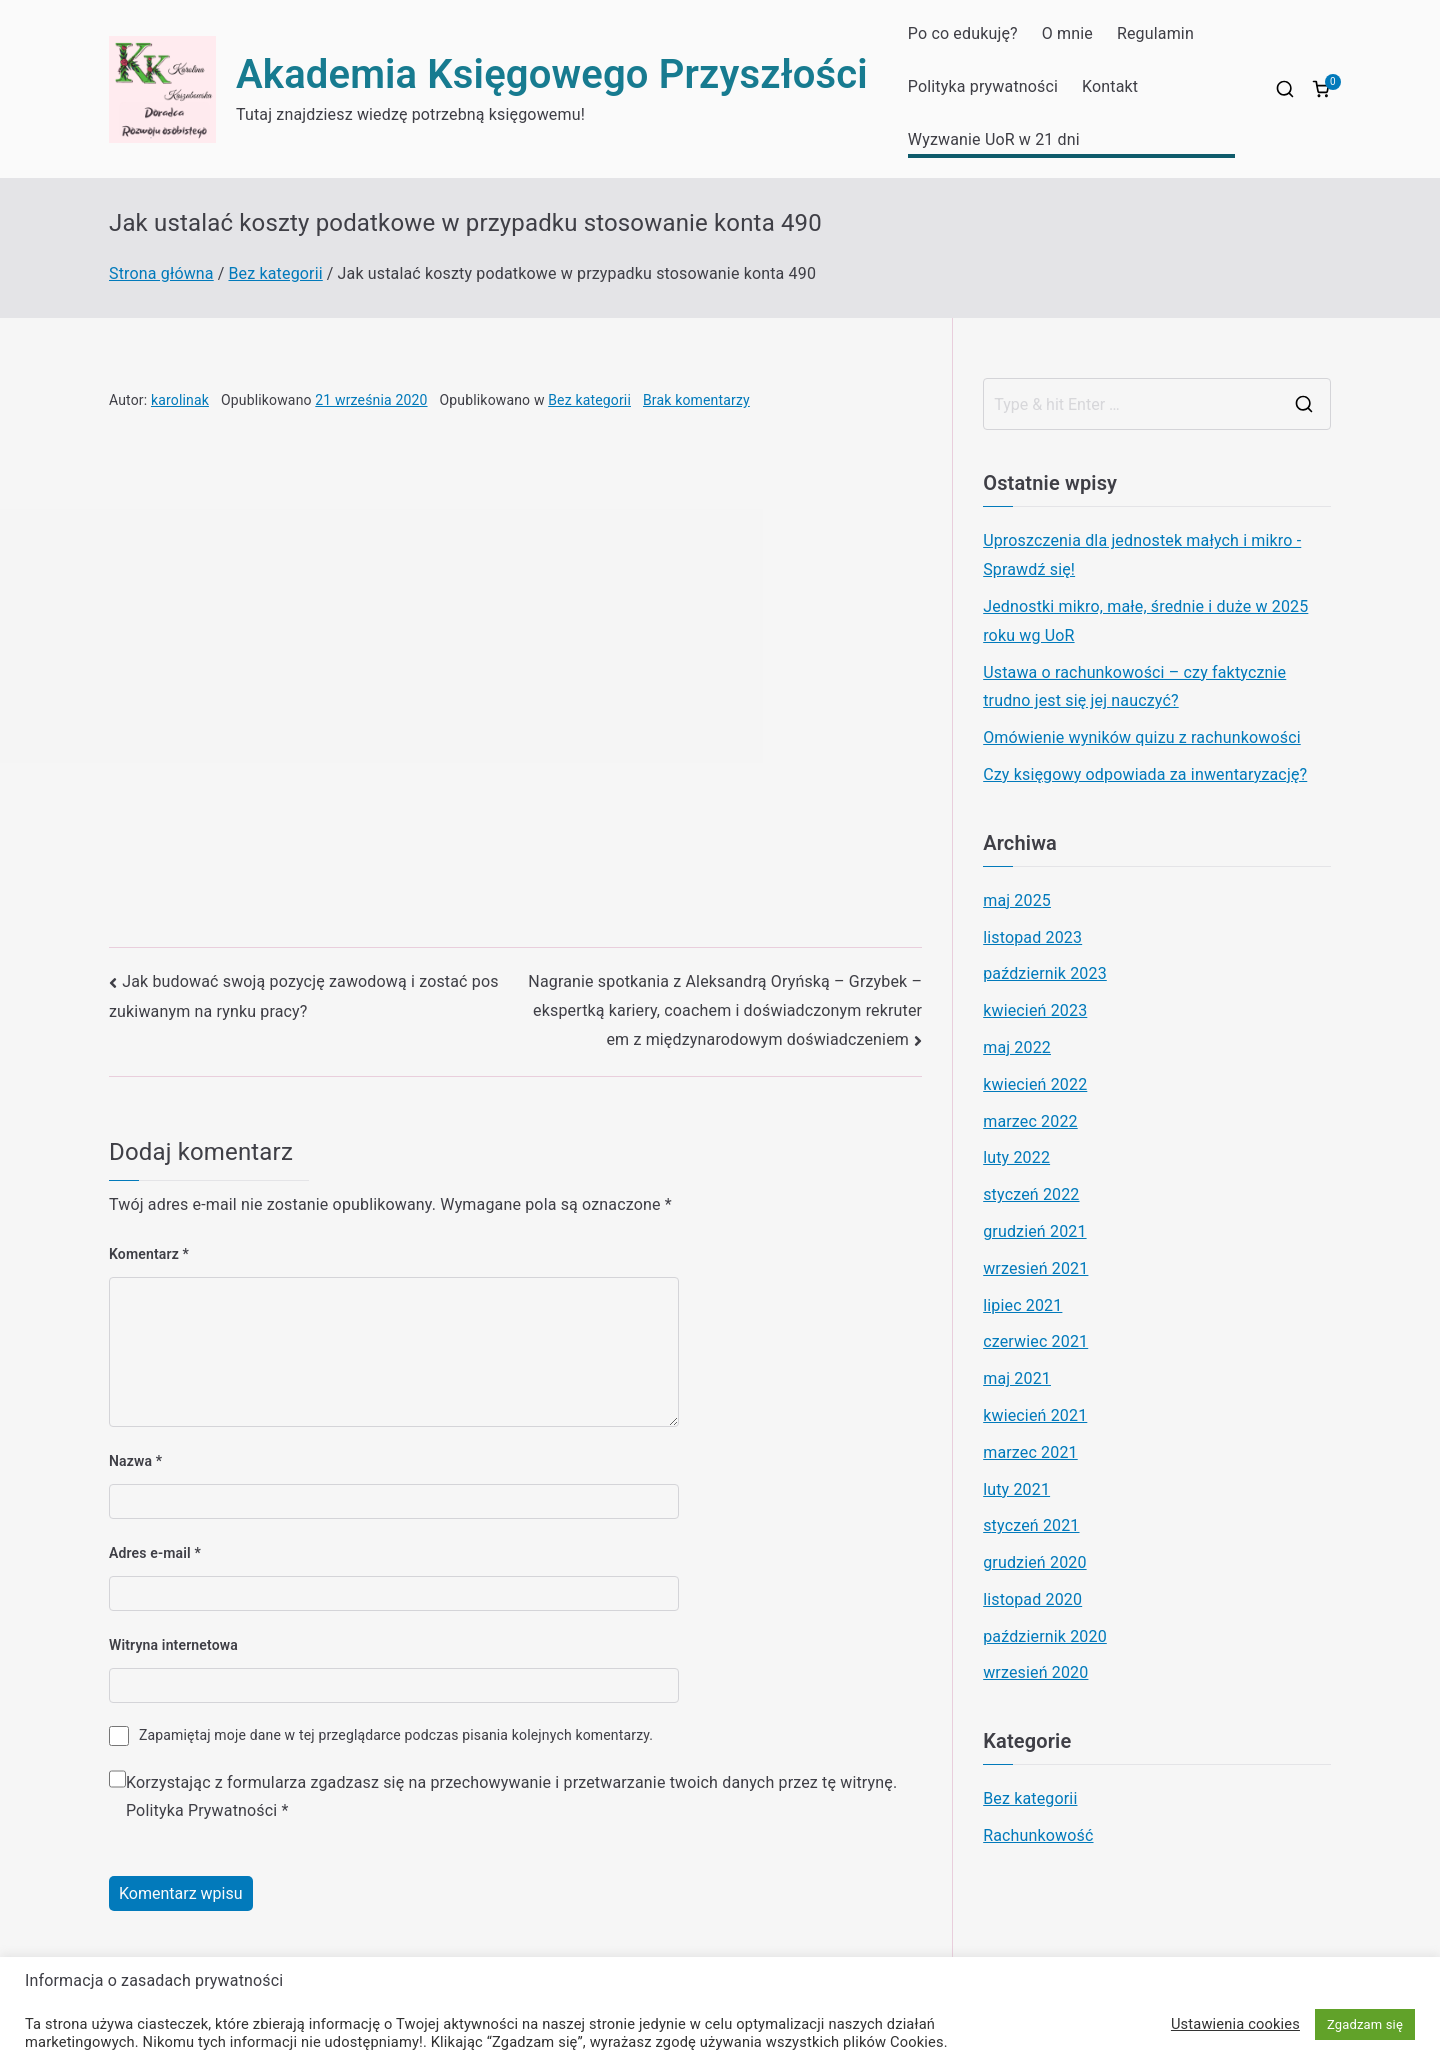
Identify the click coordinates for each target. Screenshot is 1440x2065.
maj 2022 (1017, 1047)
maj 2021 (1017, 1378)
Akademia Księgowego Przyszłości (552, 74)
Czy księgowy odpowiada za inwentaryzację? (1145, 774)
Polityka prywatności (983, 86)
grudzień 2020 (1034, 1562)
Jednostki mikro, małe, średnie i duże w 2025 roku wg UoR (1145, 621)
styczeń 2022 (1031, 1194)
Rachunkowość (1038, 1835)
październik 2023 (1045, 973)
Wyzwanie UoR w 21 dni (994, 139)
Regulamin (1155, 33)
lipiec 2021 (1022, 1305)
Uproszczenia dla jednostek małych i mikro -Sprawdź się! (1142, 555)
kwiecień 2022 (1035, 1084)
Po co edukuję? (963, 33)
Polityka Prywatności (201, 1810)
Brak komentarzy (696, 400)
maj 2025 (1017, 900)
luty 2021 (1016, 1489)
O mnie (1067, 33)
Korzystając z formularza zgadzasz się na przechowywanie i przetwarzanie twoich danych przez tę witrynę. (511, 1797)
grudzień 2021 (1034, 1231)
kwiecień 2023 (1035, 1010)
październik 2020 (1045, 1636)
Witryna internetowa (173, 1645)
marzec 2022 (1030, 1121)
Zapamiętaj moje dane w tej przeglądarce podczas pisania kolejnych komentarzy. (396, 1735)
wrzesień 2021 (1035, 1268)
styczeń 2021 (1031, 1525)
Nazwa (135, 1461)
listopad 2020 (1032, 1599)
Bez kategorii (589, 400)
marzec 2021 (1030, 1452)
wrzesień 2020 (1035, 1672)
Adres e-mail (155, 1553)
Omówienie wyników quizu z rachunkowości (1142, 737)
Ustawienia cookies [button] (1235, 2024)
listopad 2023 (1032, 937)
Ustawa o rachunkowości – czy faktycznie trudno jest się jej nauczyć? (1134, 687)
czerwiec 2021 (1035, 1341)
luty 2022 (1016, 1157)
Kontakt (1110, 86)
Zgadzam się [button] (1365, 2024)
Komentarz (149, 1254)
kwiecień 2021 (1035, 1415)
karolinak (180, 400)
